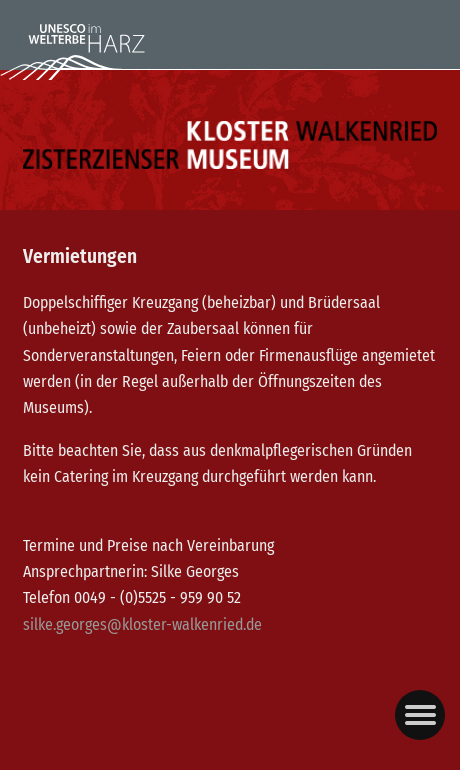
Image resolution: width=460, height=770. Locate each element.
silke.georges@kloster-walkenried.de (142, 624)
